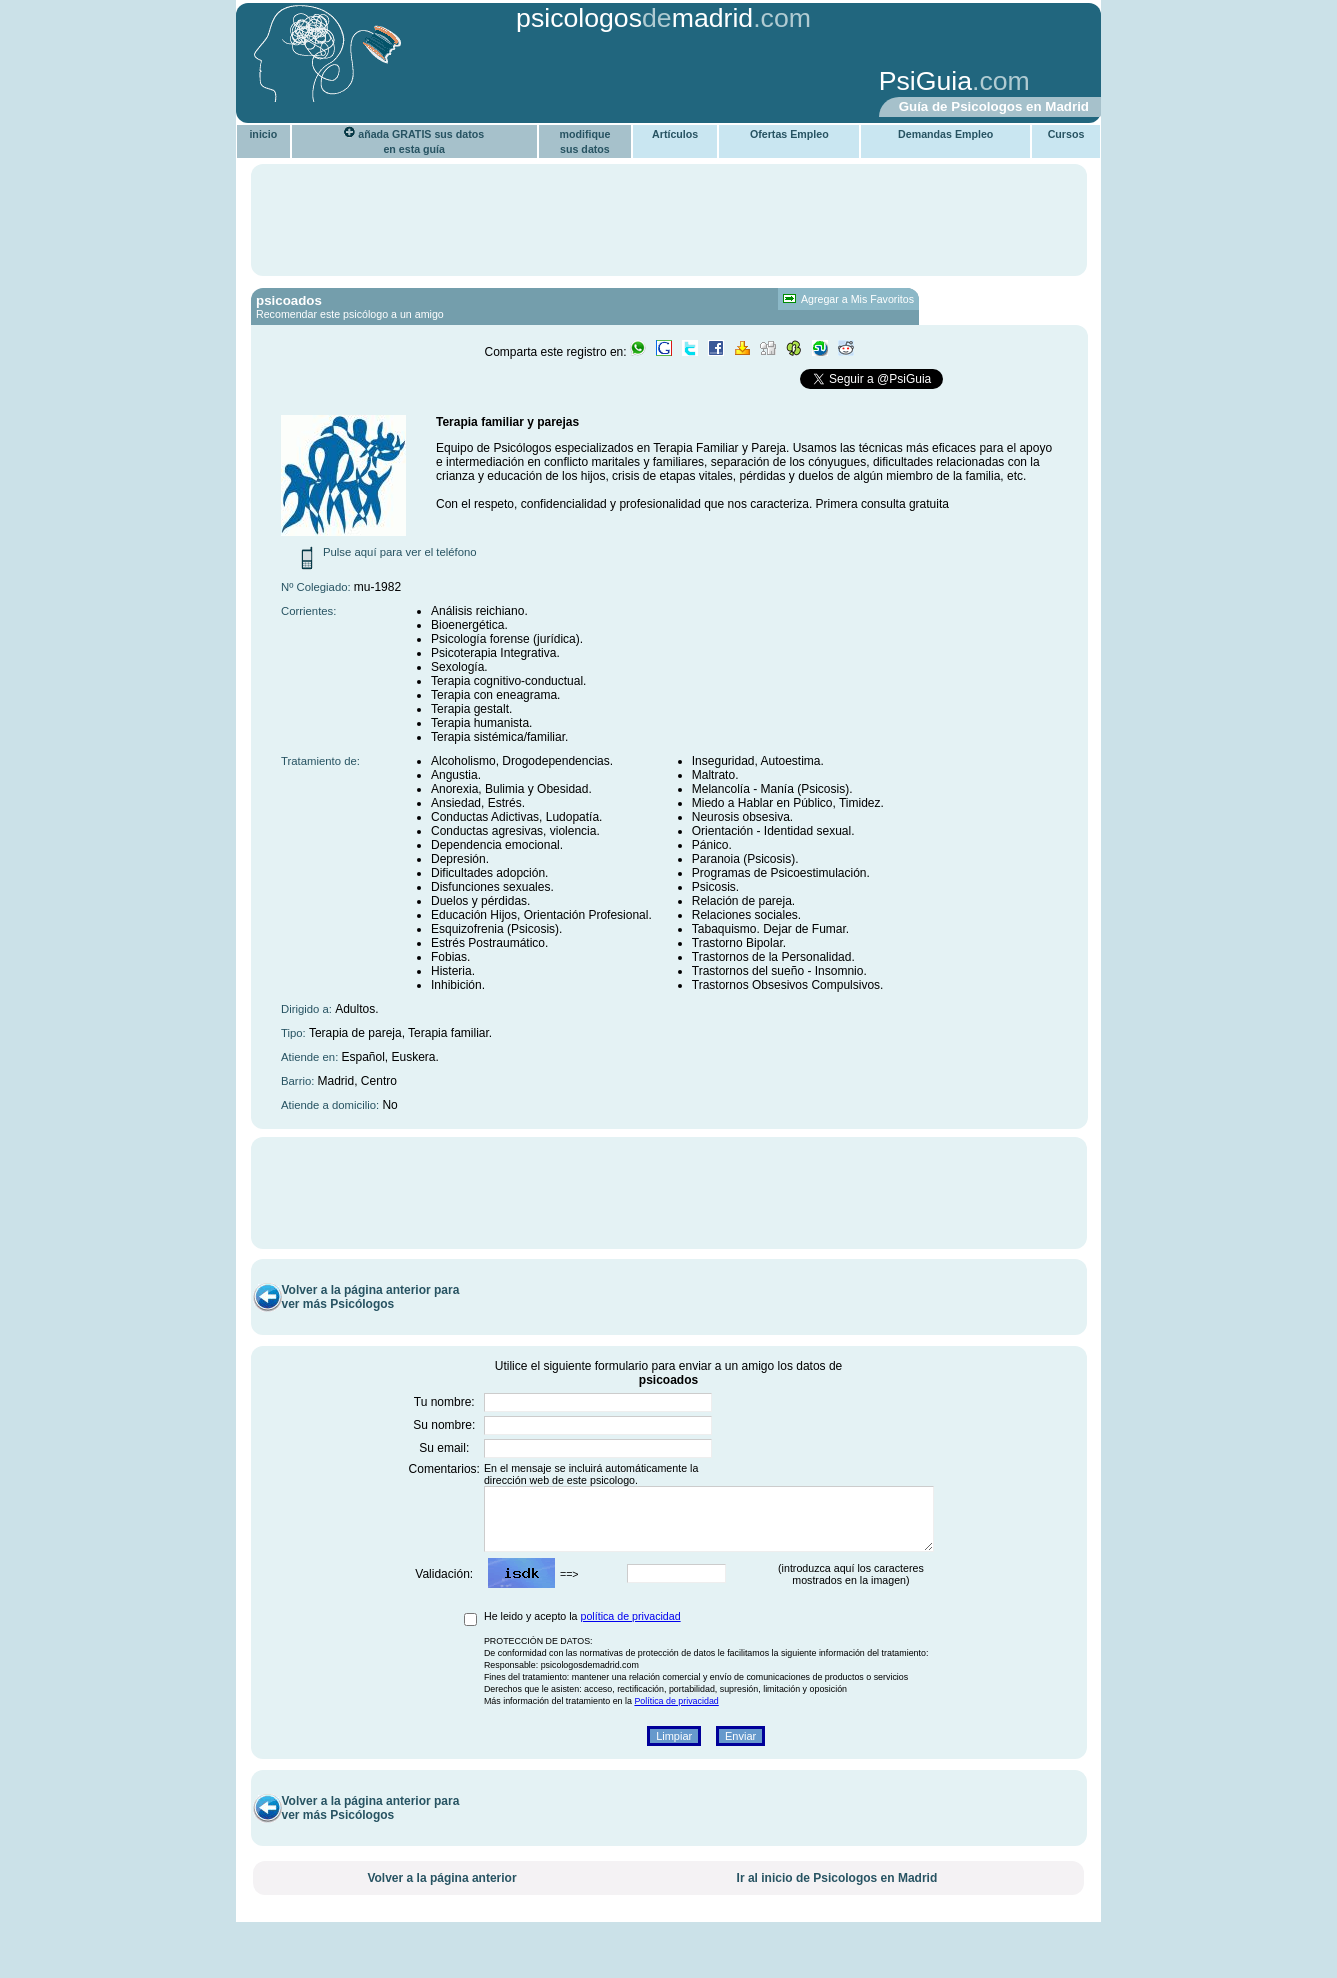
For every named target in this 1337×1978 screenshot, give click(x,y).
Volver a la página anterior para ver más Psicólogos (371, 1321)
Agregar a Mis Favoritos (848, 299)
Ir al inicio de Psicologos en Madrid (837, 1914)
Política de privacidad (676, 1737)
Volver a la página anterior (441, 1914)
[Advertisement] (553, 83)
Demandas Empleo (945, 134)
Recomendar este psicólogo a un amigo (350, 314)
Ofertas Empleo (789, 134)
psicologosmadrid (634, 18)
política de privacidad (631, 1652)
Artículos (675, 134)
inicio (263, 134)
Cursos (1066, 134)
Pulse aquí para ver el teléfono (400, 552)
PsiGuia (925, 81)
